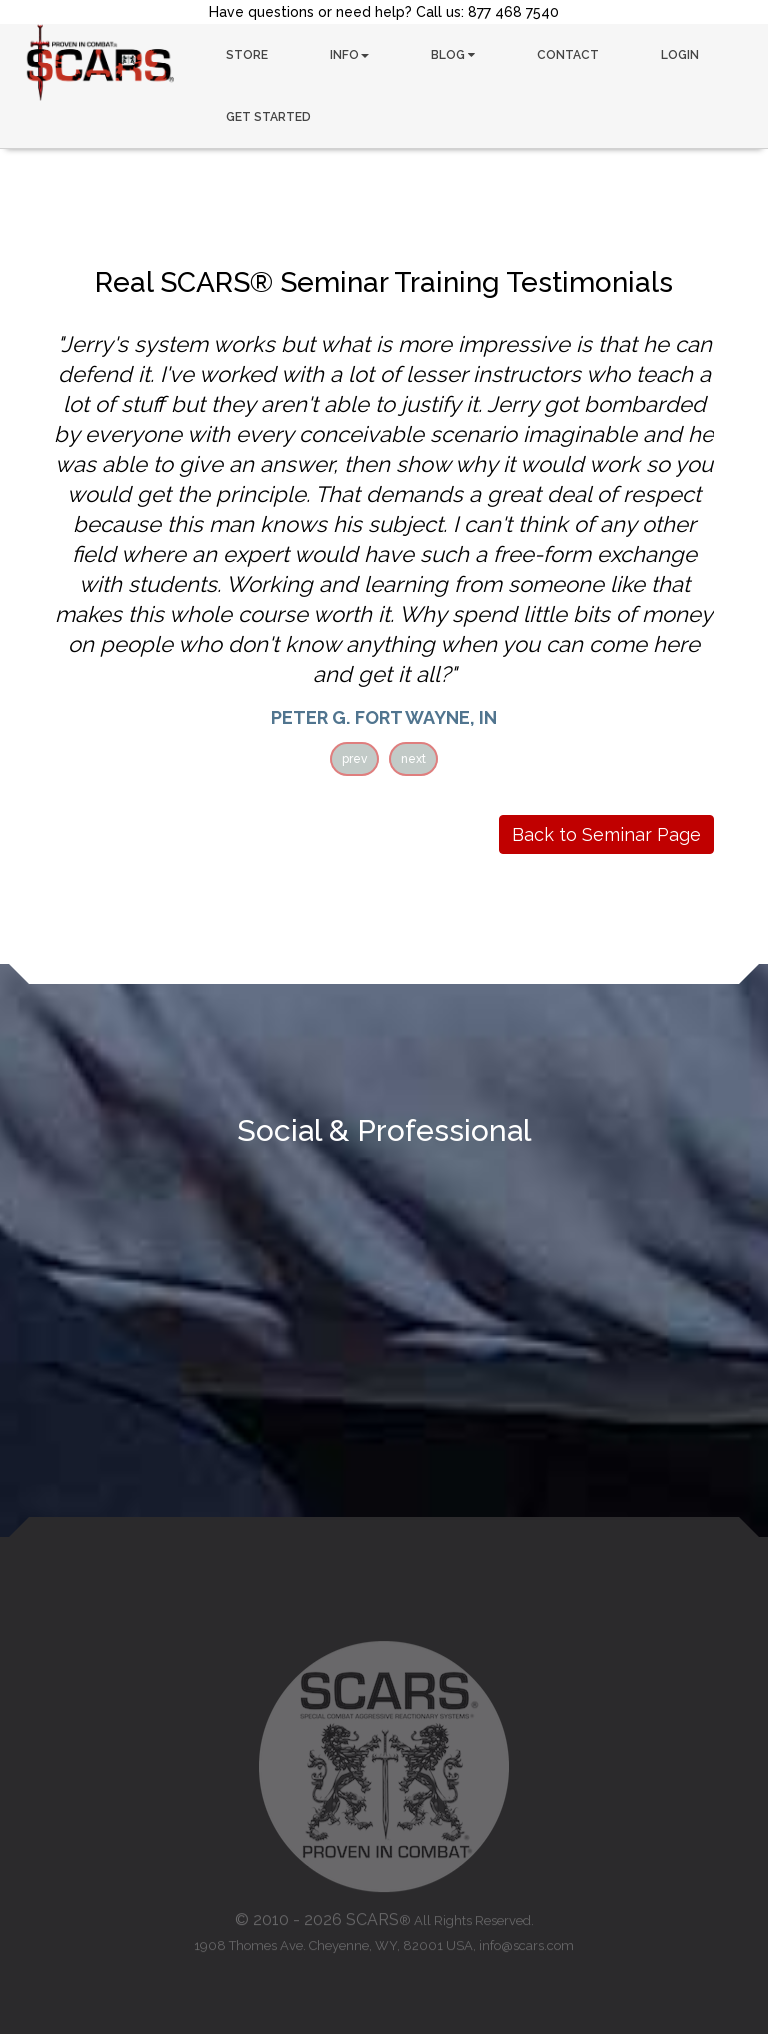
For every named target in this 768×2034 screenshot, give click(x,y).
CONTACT (568, 55)
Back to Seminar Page (606, 834)
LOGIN (680, 55)
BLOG (453, 55)
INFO (349, 55)
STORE (247, 55)
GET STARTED (268, 117)
